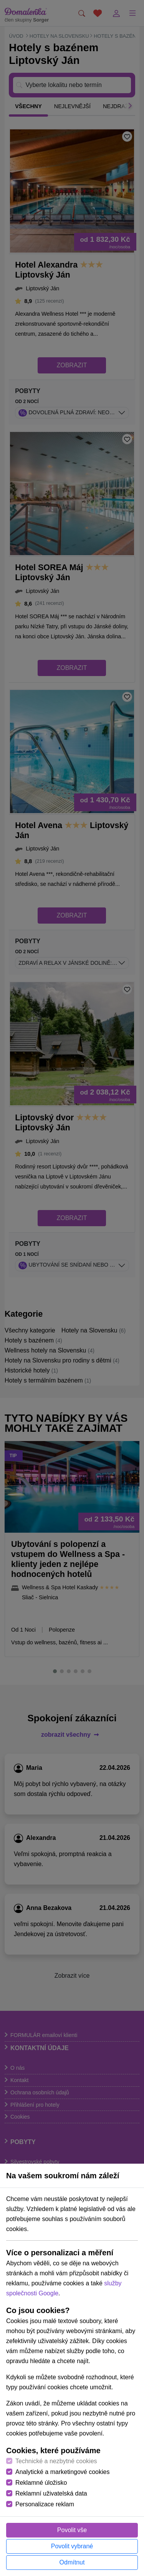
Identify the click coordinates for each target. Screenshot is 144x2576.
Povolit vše (72, 2530)
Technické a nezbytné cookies (56, 2461)
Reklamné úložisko (41, 2482)
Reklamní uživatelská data (51, 2493)
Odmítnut (72, 2562)
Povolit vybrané (72, 2546)
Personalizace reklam (44, 2504)
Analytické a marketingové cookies (62, 2472)
